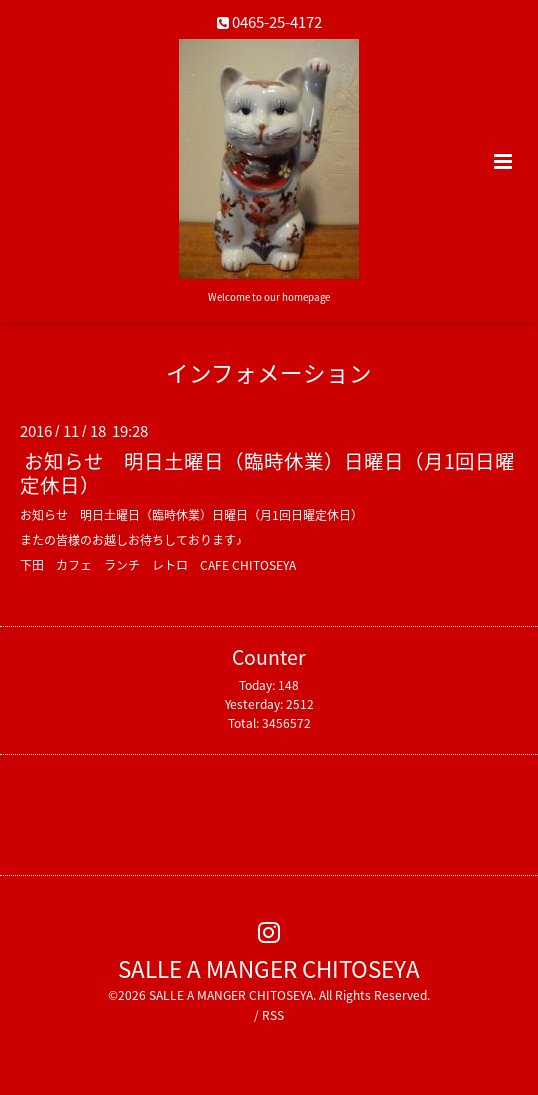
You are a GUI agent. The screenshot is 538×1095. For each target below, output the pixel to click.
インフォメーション (269, 372)
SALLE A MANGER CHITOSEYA (269, 967)
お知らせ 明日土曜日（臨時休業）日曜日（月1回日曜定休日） (267, 472)
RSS (273, 1015)
